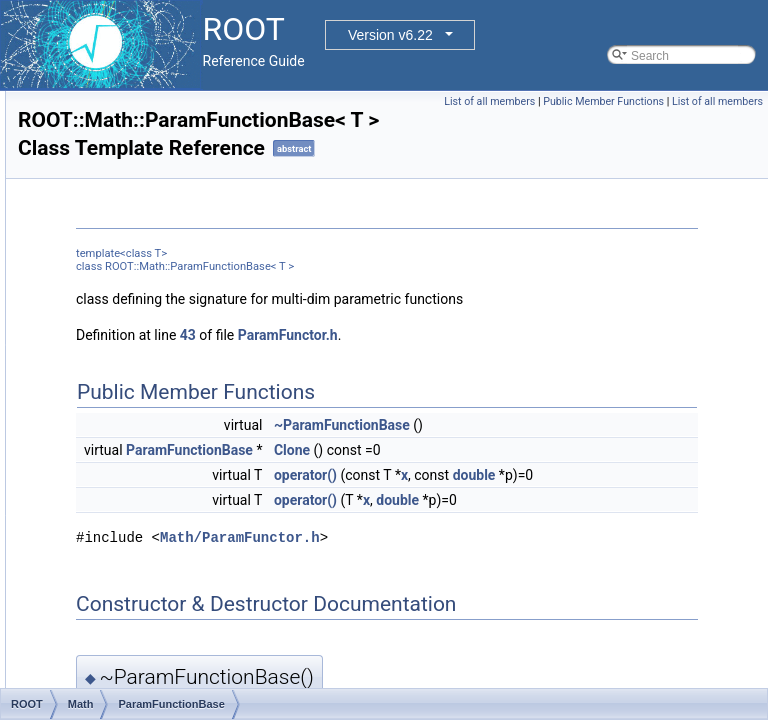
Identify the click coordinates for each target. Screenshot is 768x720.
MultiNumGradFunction (159, 267)
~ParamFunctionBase (592, 476)
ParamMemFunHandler (160, 465)
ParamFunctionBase (152, 399)
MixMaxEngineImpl (148, 157)
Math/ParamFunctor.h (490, 632)
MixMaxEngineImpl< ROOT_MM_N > (197, 179)
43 (438, 386)
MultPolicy (125, 289)
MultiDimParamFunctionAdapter (183, 223)
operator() (555, 526)
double (583, 548)
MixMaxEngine (137, 135)
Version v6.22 (390, 35)
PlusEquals (128, 641)
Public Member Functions (697, 101)
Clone (542, 501)
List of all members (583, 101)
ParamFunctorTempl (152, 443)
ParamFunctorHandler (157, 421)
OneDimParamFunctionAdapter (181, 355)
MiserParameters (143, 113)
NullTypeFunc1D (142, 311)
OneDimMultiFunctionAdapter (176, 333)
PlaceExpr (125, 487)
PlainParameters (142, 619)
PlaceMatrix (129, 553)
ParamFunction (138, 377)
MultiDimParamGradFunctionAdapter (196, 245)
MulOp (115, 201)
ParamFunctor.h (538, 386)
